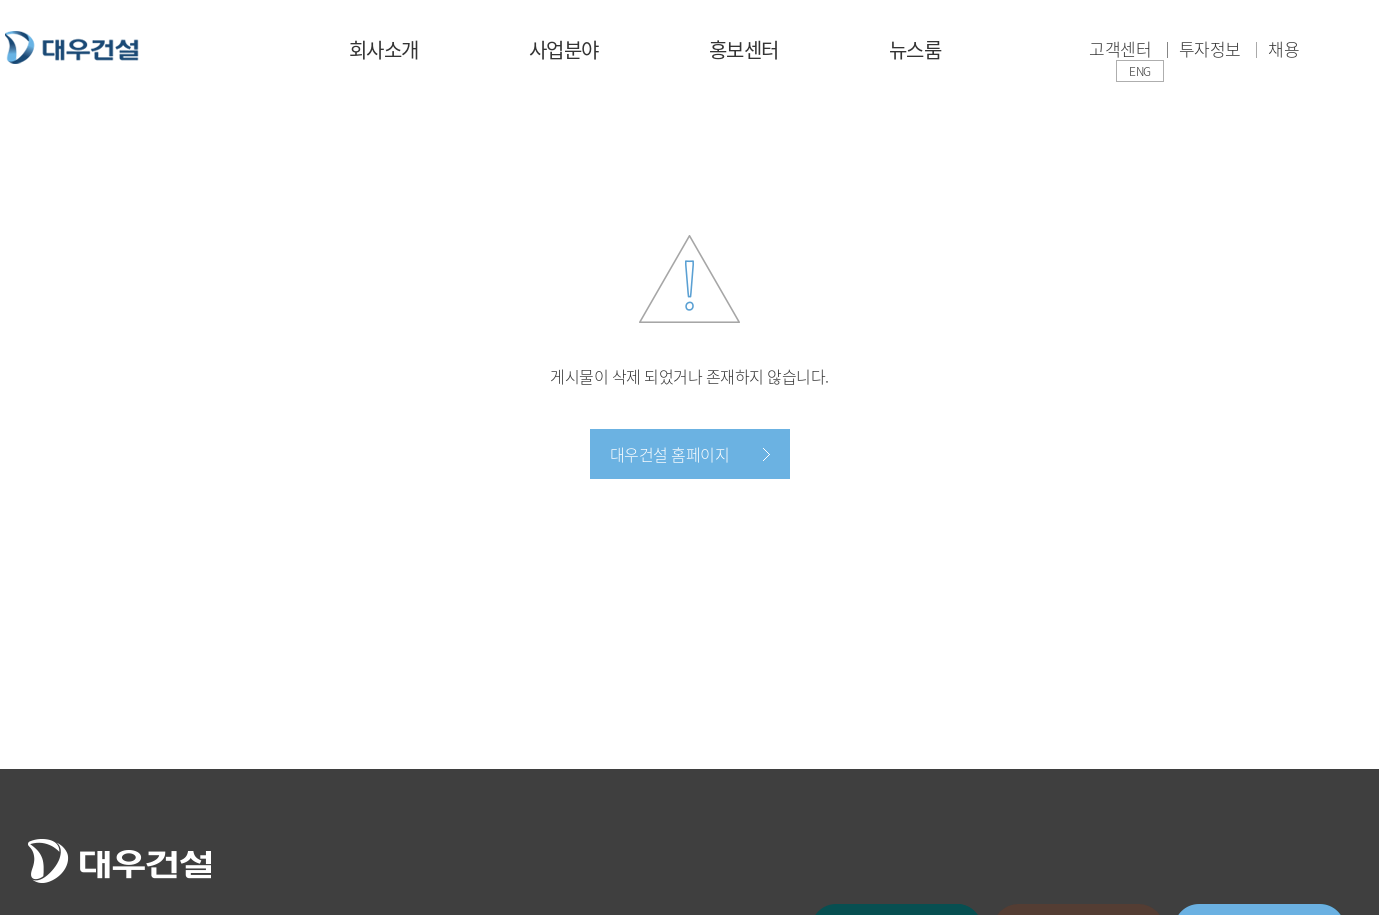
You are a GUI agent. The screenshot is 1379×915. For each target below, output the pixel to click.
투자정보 (1210, 48)
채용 (1283, 48)
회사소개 (384, 49)
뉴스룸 (915, 49)
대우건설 (72, 47)
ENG (1140, 71)
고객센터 (1120, 48)
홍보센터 (744, 49)
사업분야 (564, 49)
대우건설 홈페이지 (670, 454)
